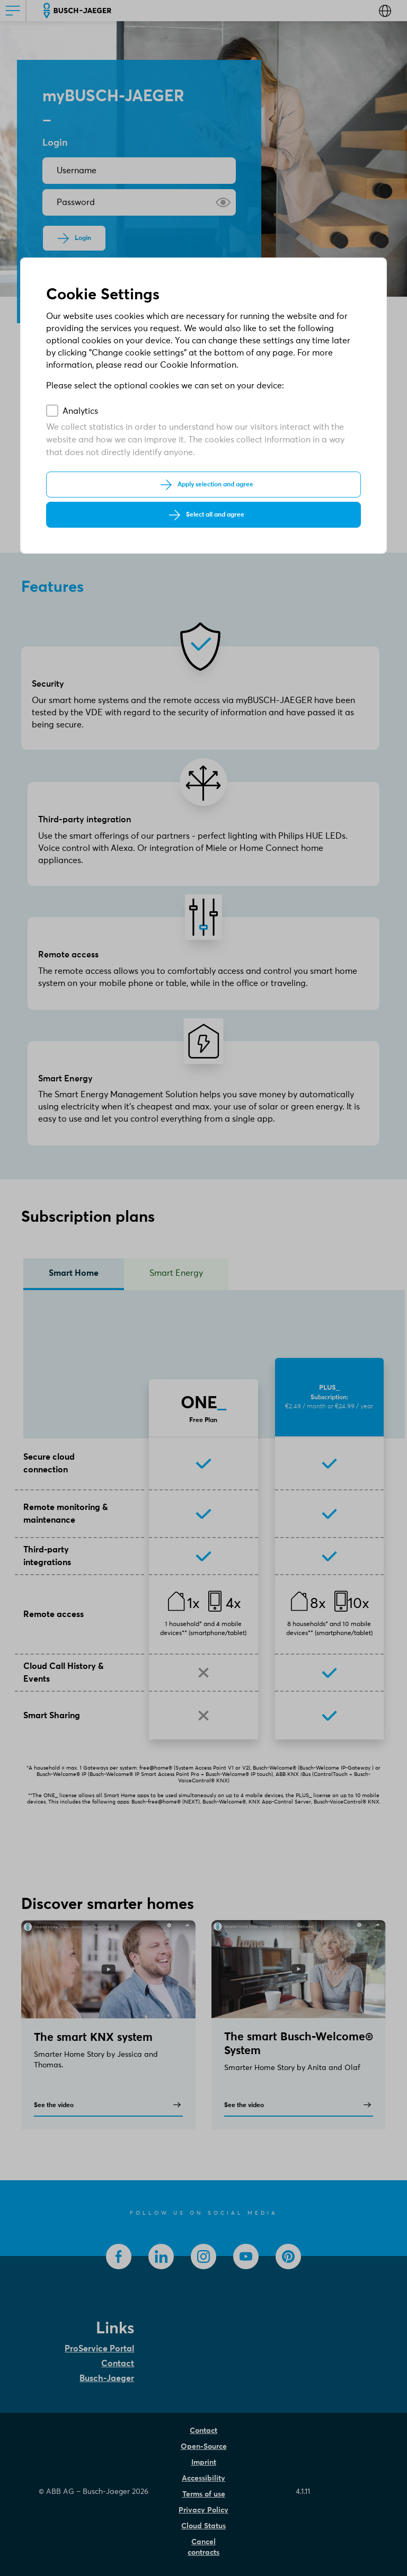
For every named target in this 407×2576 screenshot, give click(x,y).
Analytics (80, 411)
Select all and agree (215, 515)
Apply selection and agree (215, 485)
